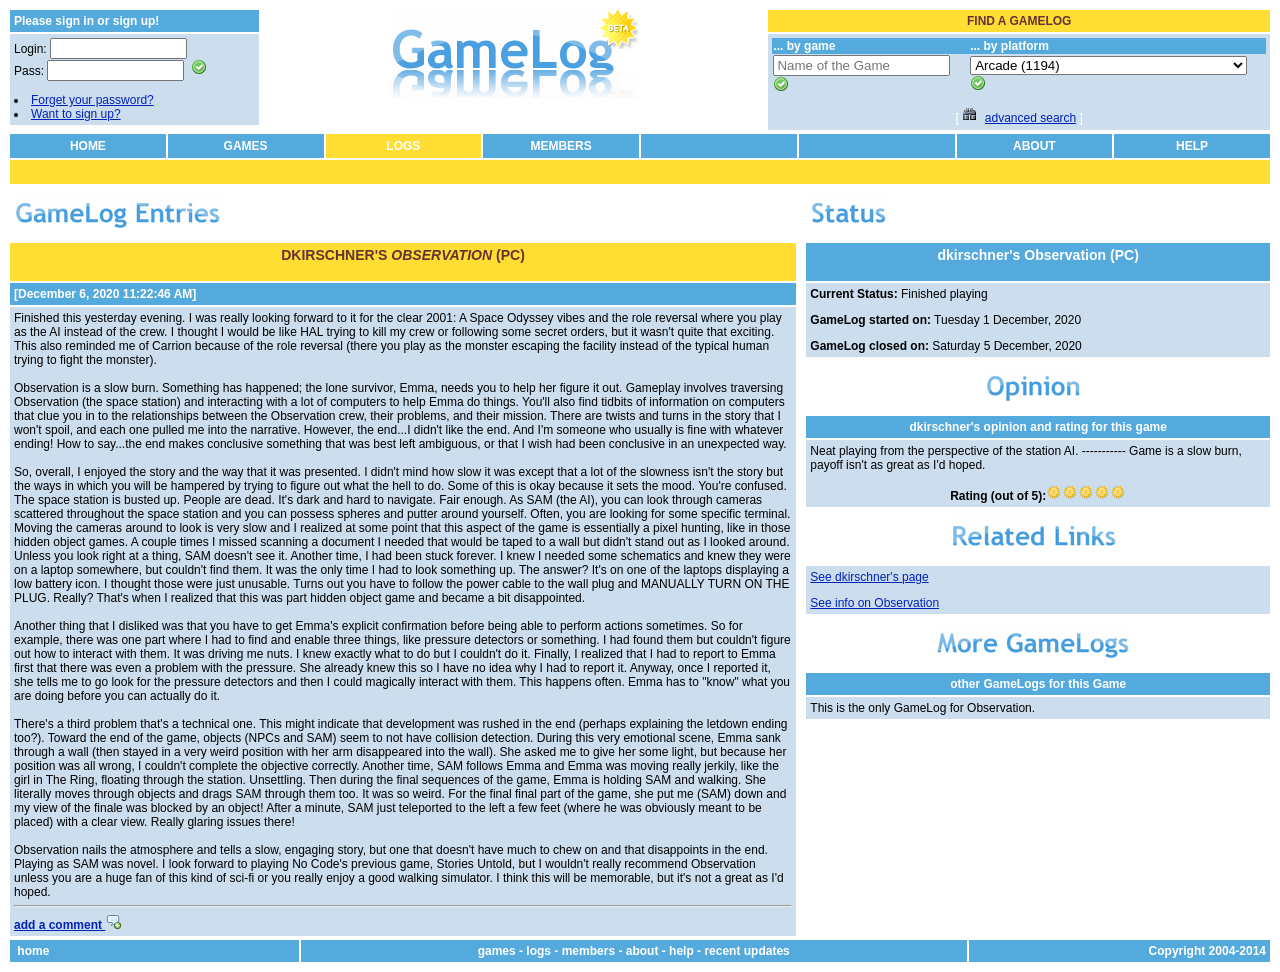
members (588, 951)
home (33, 951)
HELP (1192, 146)
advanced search (1030, 118)
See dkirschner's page (869, 577)
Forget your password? (92, 100)
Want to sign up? (76, 114)
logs (538, 951)
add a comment (67, 925)
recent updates (746, 951)
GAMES (246, 146)
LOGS (403, 146)
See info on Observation (874, 603)
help (681, 951)
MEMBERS (560, 146)
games (497, 951)
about (642, 951)
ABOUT (1034, 146)
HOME (88, 146)
